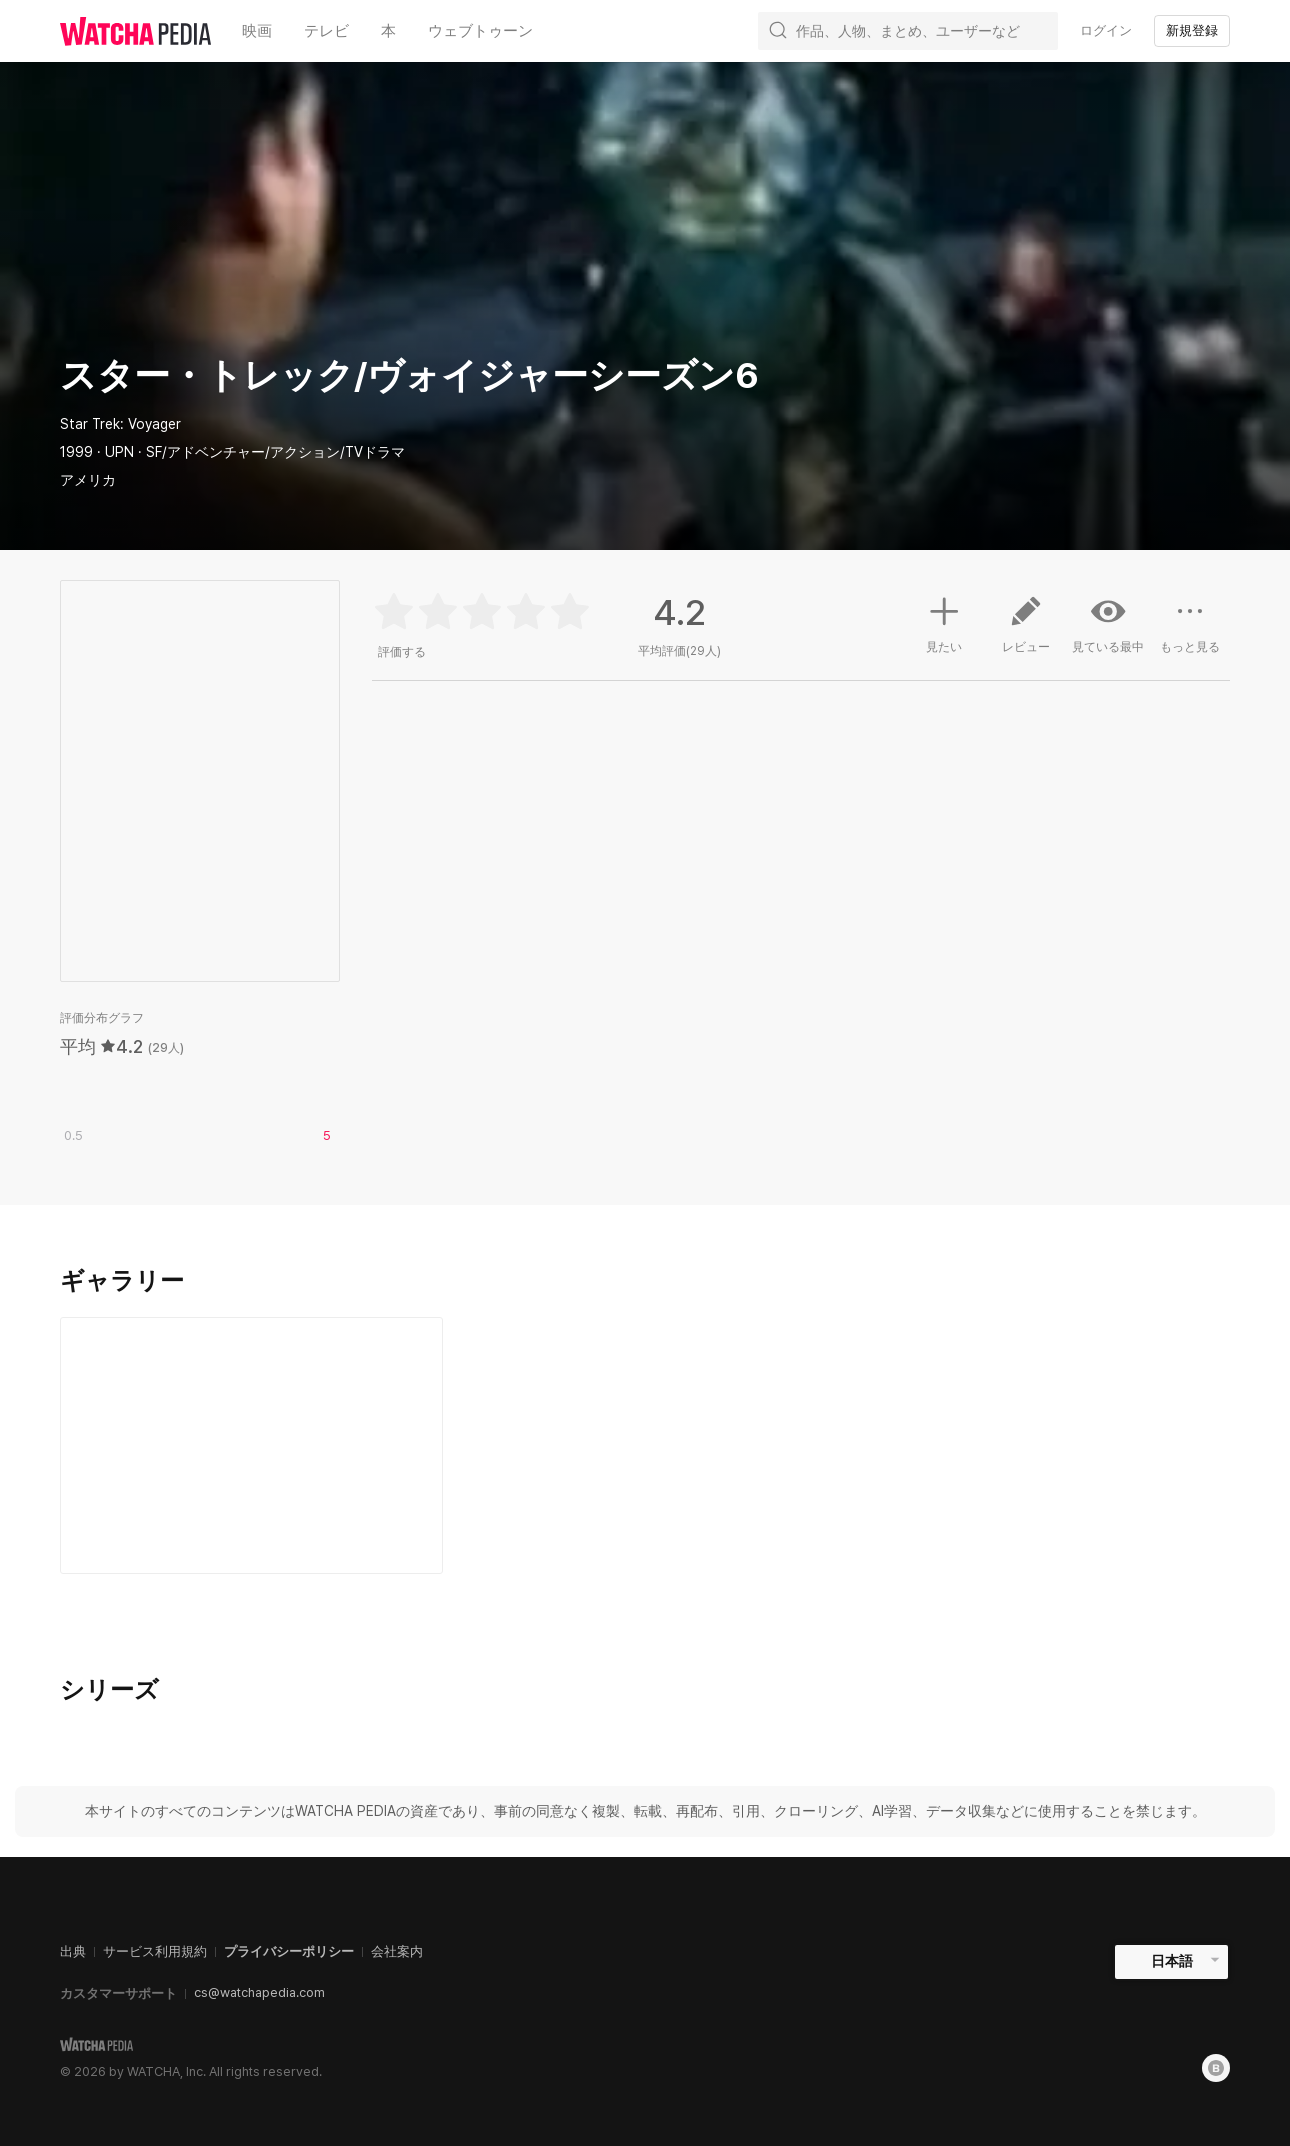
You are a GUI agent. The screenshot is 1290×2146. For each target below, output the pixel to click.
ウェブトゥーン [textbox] (480, 31)
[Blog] (1216, 2068)
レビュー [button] (1026, 632)
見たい (944, 622)
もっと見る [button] (1190, 632)
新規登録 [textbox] (1192, 30)
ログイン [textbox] (1106, 30)
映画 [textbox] (257, 31)
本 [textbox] (388, 31)
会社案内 (397, 1951)
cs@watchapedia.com (259, 1992)
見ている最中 (1108, 624)
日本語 (1172, 1961)
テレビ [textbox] (326, 31)
